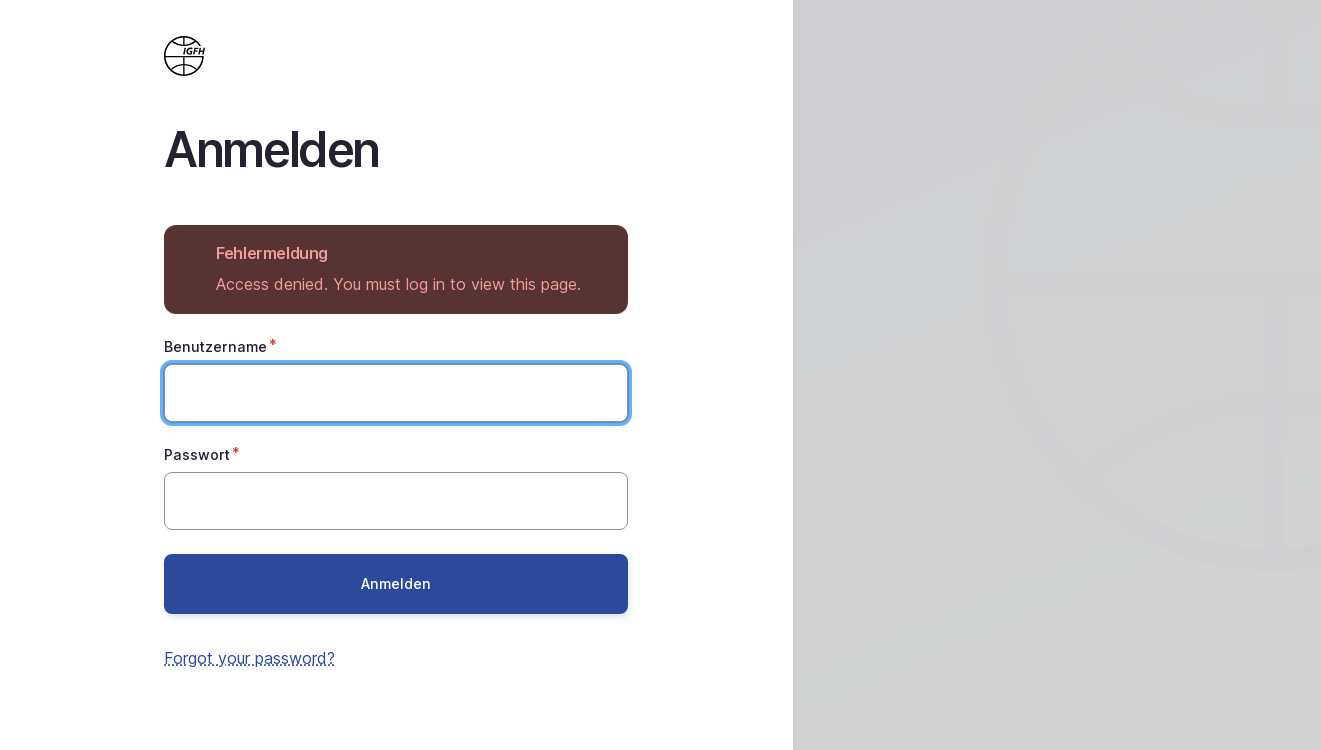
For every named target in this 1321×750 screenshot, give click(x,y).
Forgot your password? (249, 658)
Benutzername (215, 346)
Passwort (197, 454)
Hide (598, 253)
